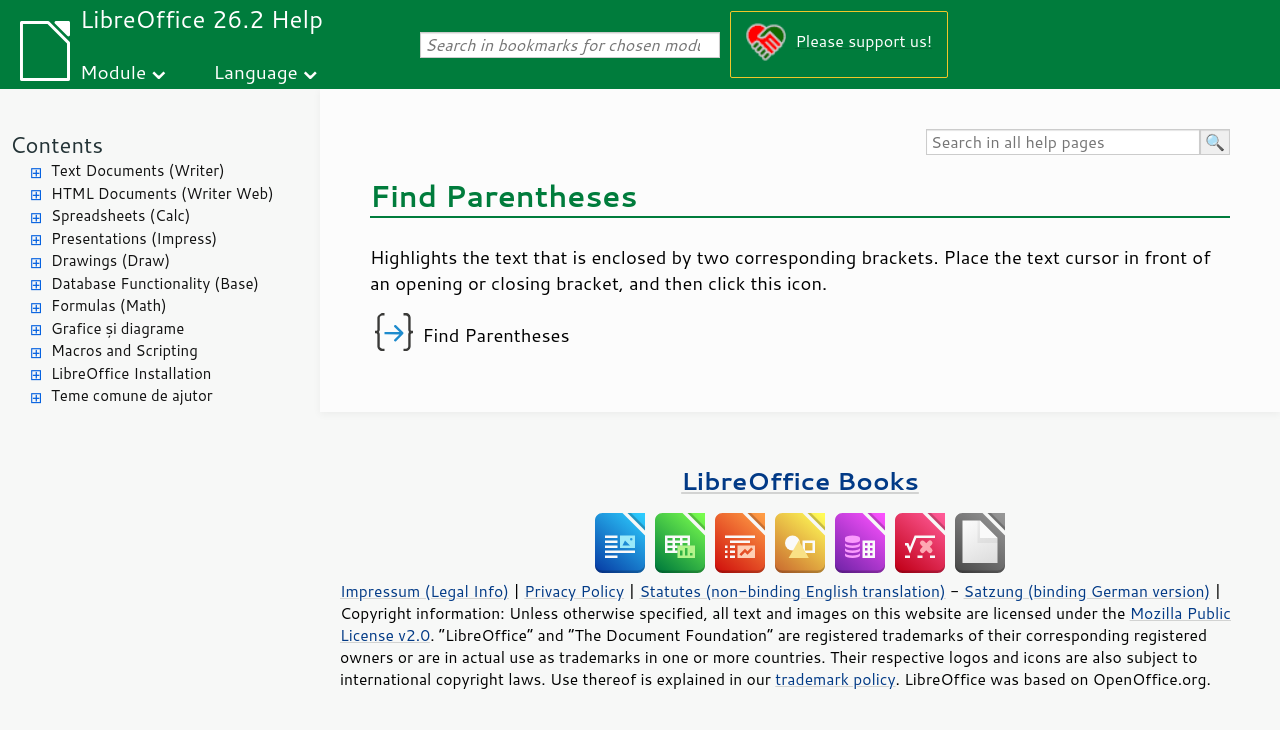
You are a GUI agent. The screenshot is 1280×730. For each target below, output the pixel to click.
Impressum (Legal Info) (424, 591)
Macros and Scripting (124, 350)
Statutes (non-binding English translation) (792, 591)
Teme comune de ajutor (132, 395)
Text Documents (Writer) (138, 170)
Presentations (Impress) (134, 238)
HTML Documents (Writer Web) (162, 193)
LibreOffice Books (800, 480)
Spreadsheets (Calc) (120, 215)
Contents (56, 144)
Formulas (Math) (109, 305)
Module (113, 71)
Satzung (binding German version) (1087, 591)
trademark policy (835, 679)
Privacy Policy (574, 591)
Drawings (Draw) (110, 260)
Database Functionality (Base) (155, 283)
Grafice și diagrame (117, 328)
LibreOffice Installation (131, 373)
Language (256, 71)
